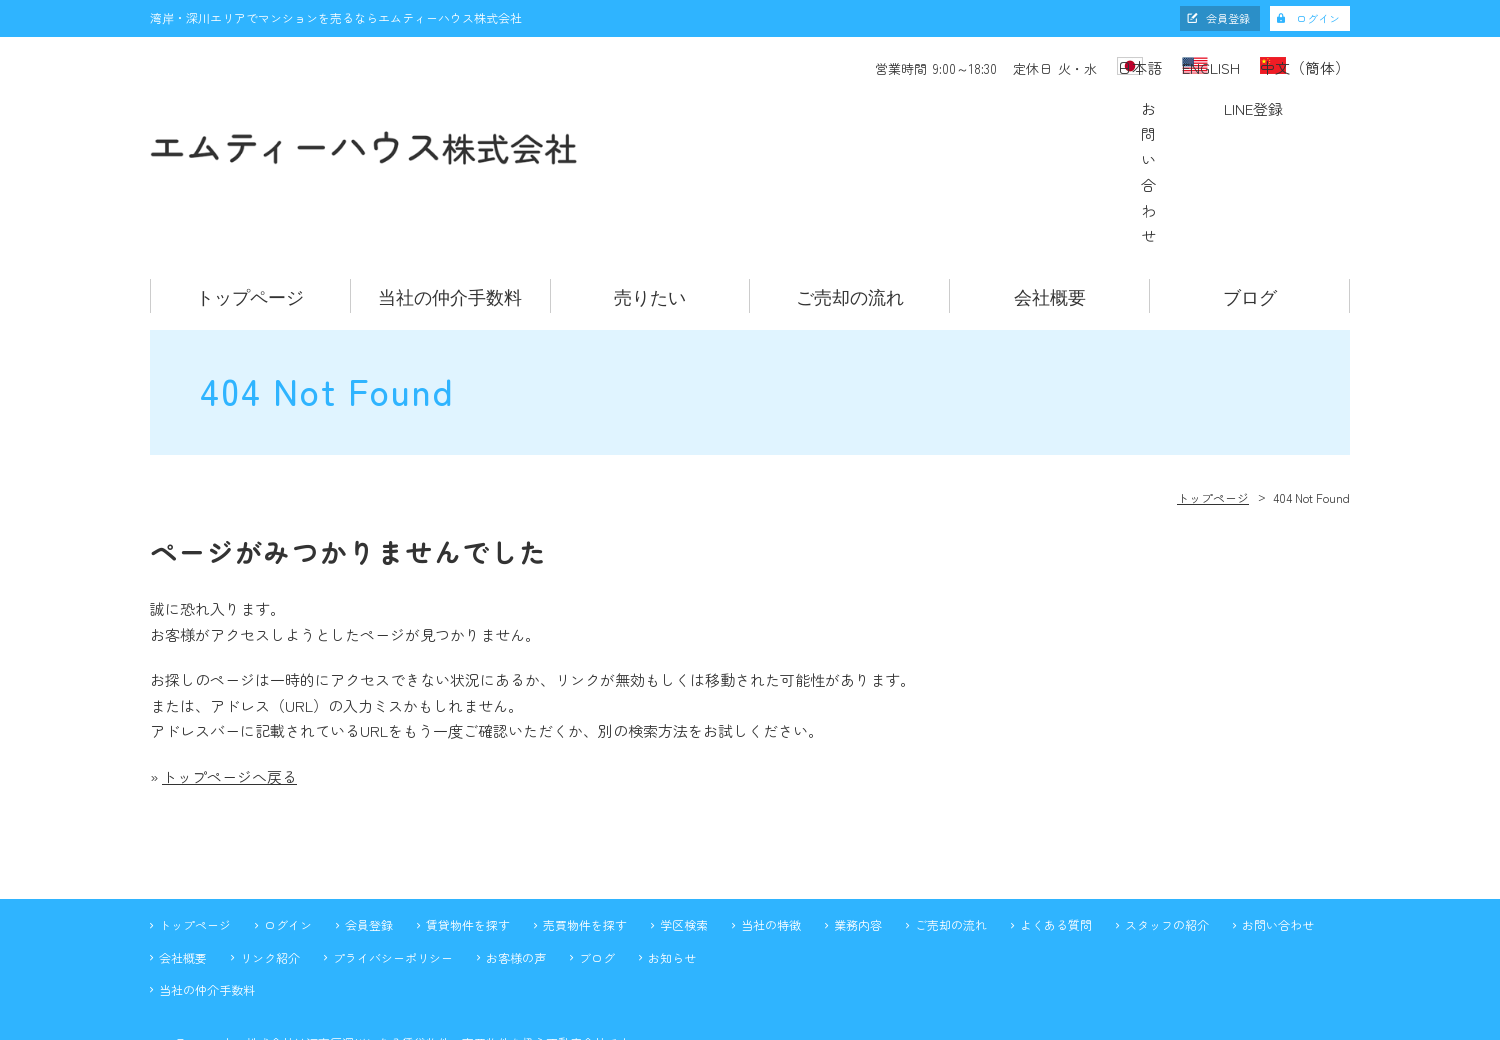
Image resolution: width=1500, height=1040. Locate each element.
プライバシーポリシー (393, 857)
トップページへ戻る (229, 676)
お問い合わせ (1056, 122)
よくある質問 (1056, 824)
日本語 (1079, 66)
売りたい (650, 196)
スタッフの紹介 (1167, 824)
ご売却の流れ (850, 196)
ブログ (1250, 196)
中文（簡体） (1308, 66)
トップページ (250, 196)
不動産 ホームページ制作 (750, 1022)
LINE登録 (1266, 122)
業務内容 (858, 824)
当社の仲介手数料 (450, 196)
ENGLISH (1183, 66)
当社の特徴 (771, 824)
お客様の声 (516, 857)
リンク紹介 (270, 857)
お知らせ (672, 857)
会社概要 (1050, 196)
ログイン (1318, 18)
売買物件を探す (585, 824)
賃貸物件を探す (468, 824)
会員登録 (1228, 18)
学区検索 (684, 824)
